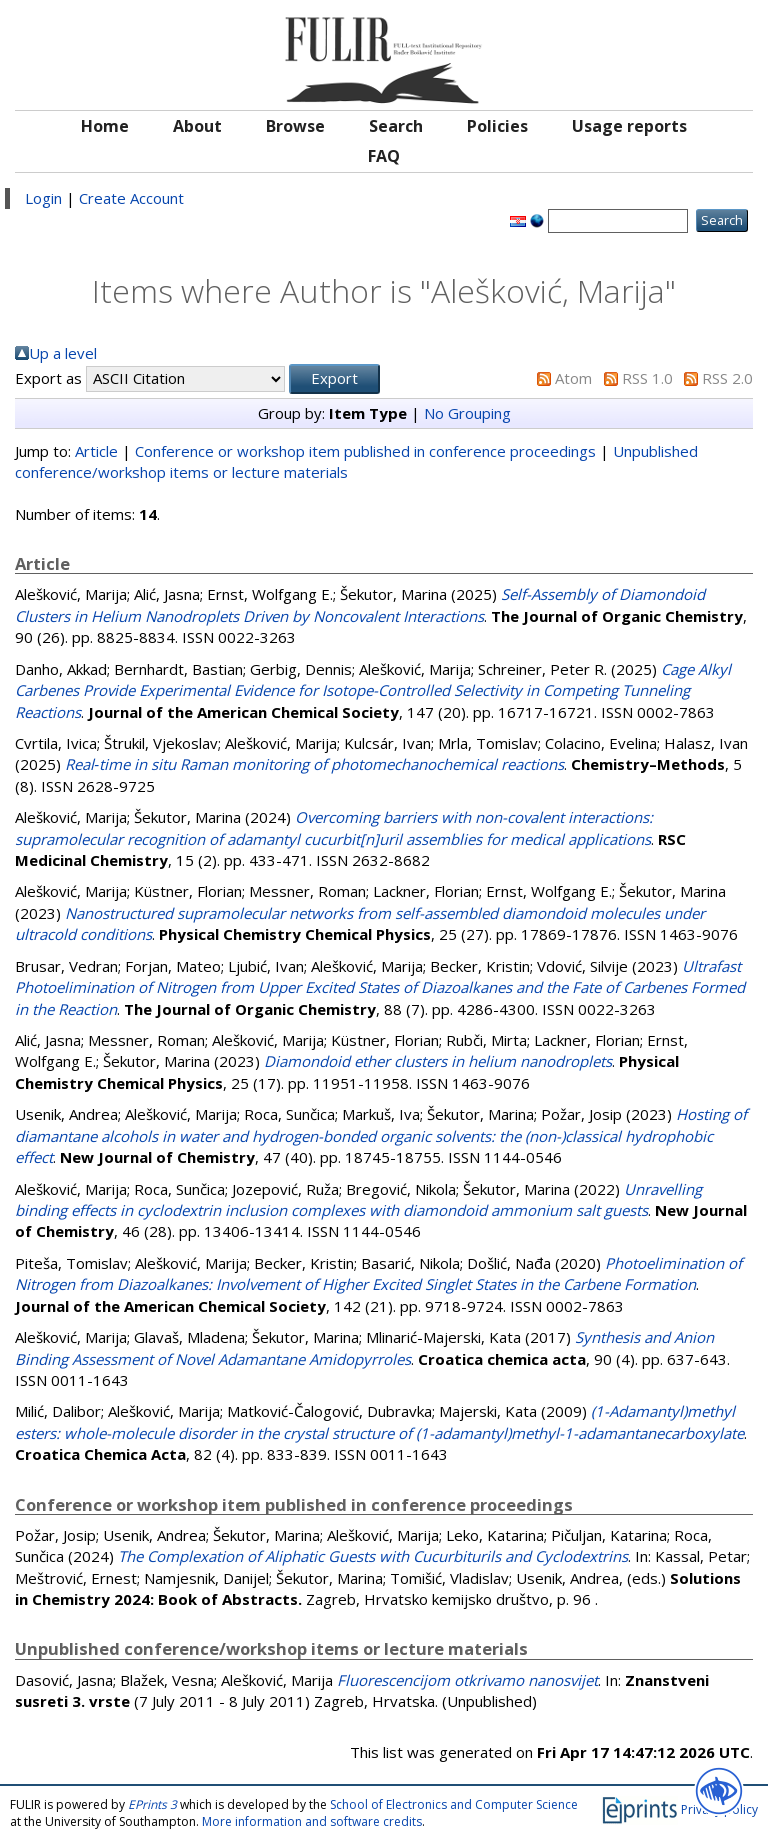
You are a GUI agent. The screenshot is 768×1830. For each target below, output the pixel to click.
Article (96, 451)
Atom (573, 378)
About (197, 126)
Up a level (63, 353)
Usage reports (629, 126)
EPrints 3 (152, 1804)
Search (396, 126)
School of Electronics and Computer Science (454, 1804)
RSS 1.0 (647, 378)
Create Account (131, 198)
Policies (497, 126)
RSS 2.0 (727, 378)
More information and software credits (312, 1821)
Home (105, 126)
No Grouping (467, 413)
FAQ (384, 156)
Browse (295, 126)
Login (43, 198)
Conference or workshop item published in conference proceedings (365, 451)
